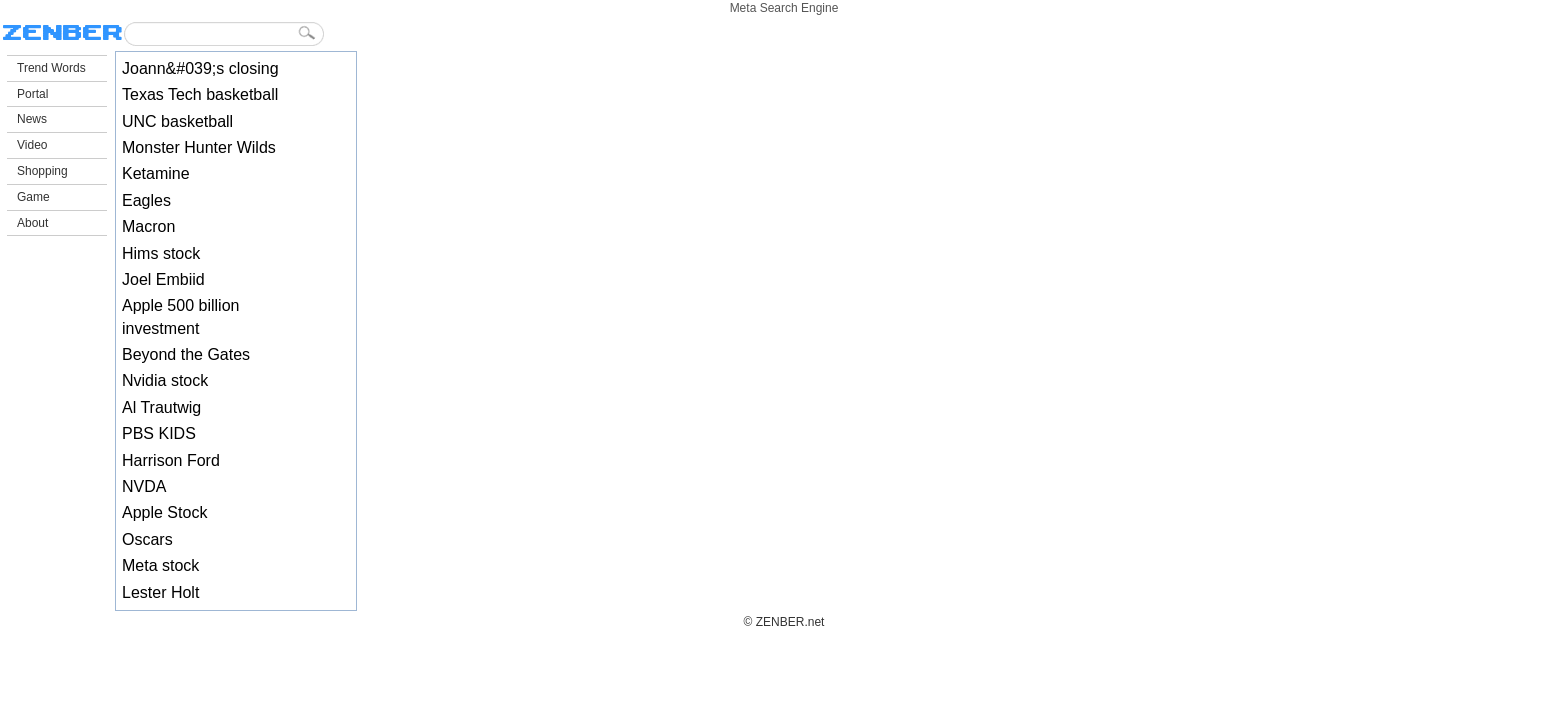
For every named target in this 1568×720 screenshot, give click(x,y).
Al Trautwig (161, 407)
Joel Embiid (163, 279)
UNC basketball (177, 121)
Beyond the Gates (186, 354)
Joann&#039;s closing (200, 68)
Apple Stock (164, 512)
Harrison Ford (171, 460)
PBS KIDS (159, 433)
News (32, 119)
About (32, 223)
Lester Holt (160, 592)
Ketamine (156, 173)
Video (32, 145)
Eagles (146, 200)
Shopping (42, 171)
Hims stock (161, 253)
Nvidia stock (165, 380)
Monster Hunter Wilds (199, 147)
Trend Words (51, 68)
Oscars (147, 539)
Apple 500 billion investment (180, 316)
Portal (32, 94)
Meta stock (160, 565)
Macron (148, 226)
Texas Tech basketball (200, 94)
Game (33, 197)
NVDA (144, 486)
